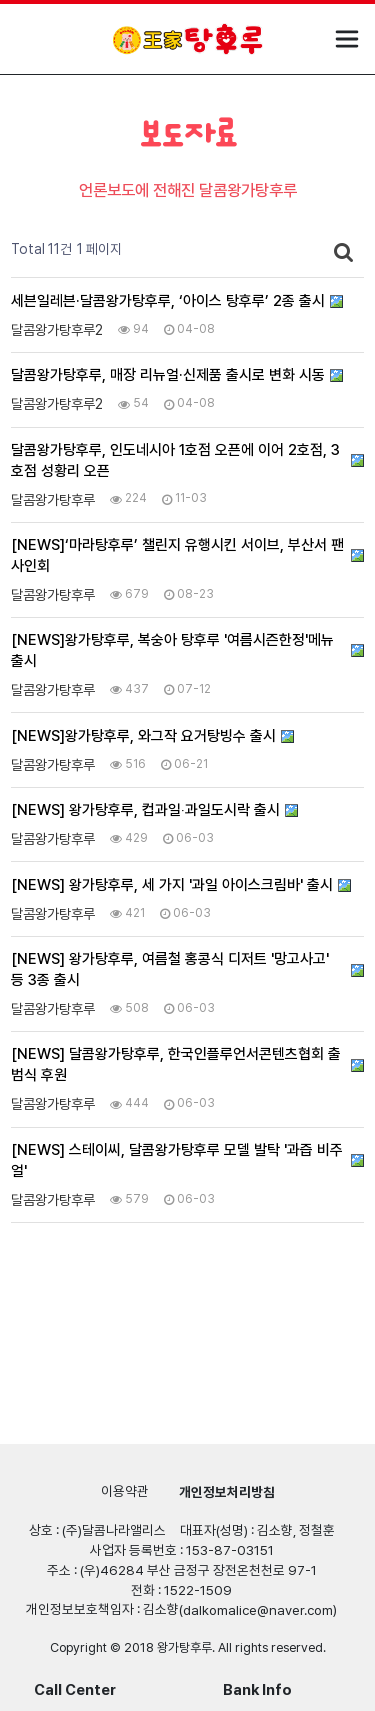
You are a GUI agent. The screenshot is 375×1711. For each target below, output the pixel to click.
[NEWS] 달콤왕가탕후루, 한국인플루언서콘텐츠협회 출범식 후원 (176, 1064)
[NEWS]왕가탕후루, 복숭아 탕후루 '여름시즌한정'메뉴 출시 (172, 650)
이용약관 (125, 1491)
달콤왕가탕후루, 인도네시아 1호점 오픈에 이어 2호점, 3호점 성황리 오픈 (175, 460)
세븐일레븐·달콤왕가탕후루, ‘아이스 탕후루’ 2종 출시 (168, 301)
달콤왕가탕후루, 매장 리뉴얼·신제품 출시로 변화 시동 (168, 375)
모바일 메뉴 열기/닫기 (347, 39)
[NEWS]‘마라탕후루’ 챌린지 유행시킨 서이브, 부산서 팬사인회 (177, 555)
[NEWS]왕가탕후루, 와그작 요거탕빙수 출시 (143, 736)
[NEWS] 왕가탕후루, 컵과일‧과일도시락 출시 (145, 810)
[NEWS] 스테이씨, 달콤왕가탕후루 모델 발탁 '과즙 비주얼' (177, 1160)
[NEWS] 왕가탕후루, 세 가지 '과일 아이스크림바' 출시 (172, 885)
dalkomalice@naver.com (258, 1610)
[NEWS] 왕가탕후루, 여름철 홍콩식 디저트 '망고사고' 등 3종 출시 (170, 969)
